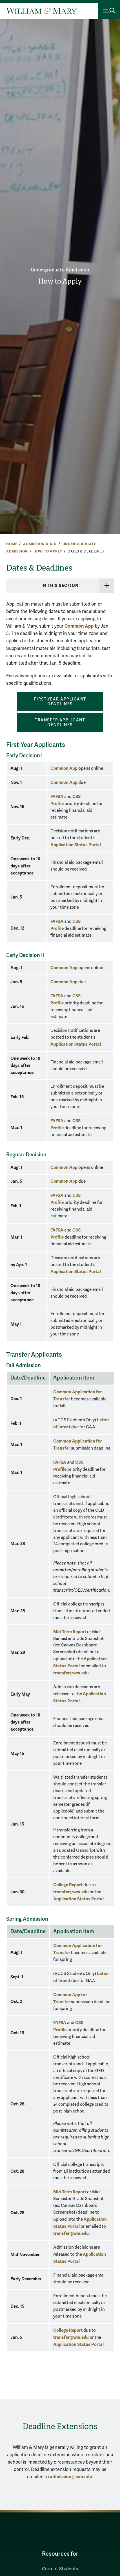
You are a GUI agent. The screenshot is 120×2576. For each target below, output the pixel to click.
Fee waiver (18, 676)
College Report (68, 1884)
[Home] (41, 11)
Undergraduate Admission (60, 270)
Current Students (60, 2569)
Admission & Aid (40, 544)
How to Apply (60, 281)
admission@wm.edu (71, 2477)
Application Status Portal (75, 844)
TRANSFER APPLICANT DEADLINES (60, 722)
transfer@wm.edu (71, 1673)
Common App (79, 626)
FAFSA (57, 796)
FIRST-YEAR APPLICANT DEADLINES (60, 701)
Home (11, 544)
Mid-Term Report (69, 1631)
